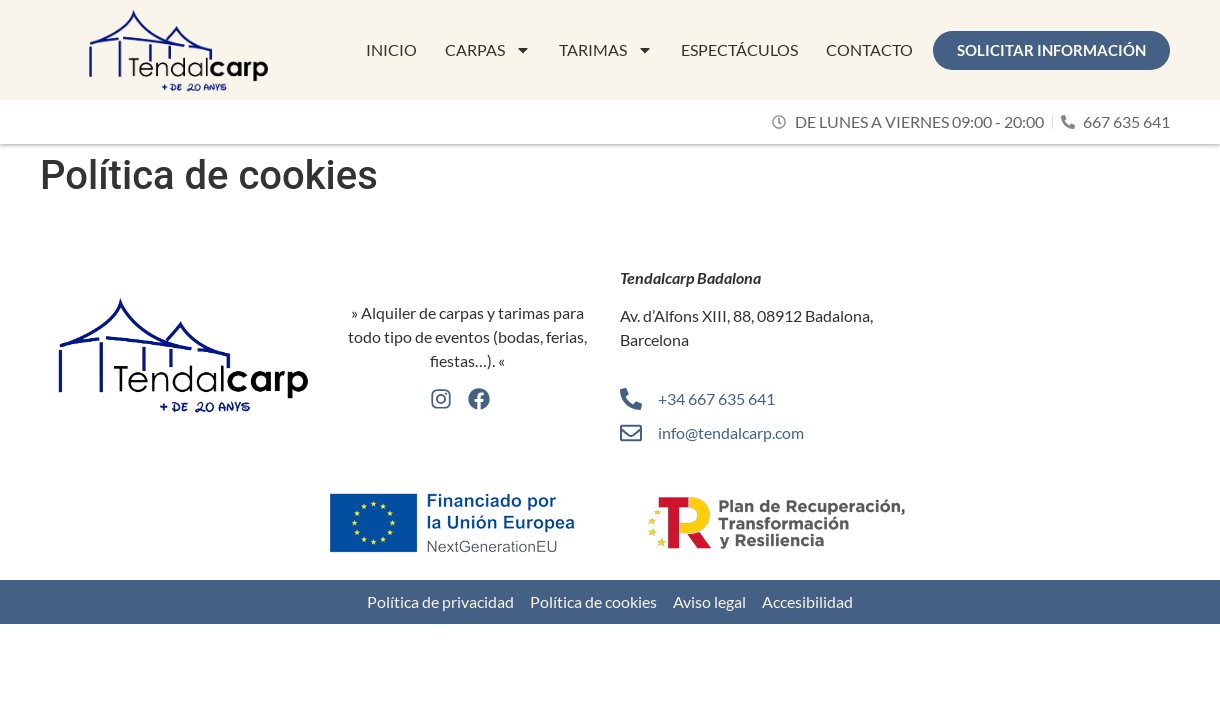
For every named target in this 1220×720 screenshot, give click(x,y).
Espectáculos (739, 49)
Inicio (391, 49)
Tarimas (606, 50)
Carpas (488, 50)
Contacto (869, 49)
